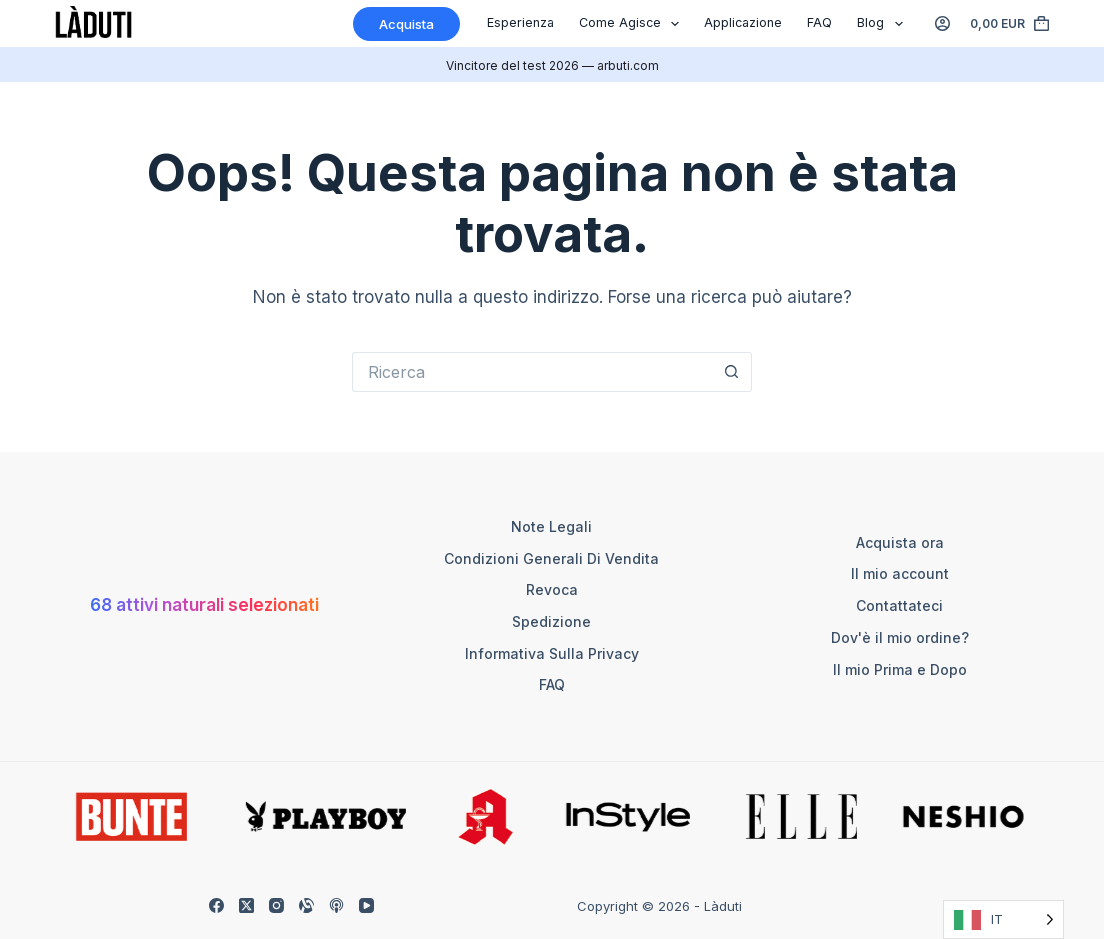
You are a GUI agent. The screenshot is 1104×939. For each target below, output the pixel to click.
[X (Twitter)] (246, 905)
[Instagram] (276, 905)
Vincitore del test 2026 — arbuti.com (552, 65)
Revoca (552, 589)
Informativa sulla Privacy (552, 653)
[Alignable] (306, 905)
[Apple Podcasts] (336, 905)
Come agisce (633, 24)
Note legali (551, 526)
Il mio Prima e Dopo (900, 669)
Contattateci (899, 605)
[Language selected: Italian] (1003, 919)
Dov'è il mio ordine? (900, 637)
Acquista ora (900, 542)
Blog (884, 24)
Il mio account (900, 573)
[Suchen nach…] (532, 372)
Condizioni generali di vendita (551, 558)
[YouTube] (366, 905)
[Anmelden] (942, 23)
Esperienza (520, 22)
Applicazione (743, 22)
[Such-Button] (732, 372)
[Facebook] (216, 905)
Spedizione (551, 621)
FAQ (819, 22)
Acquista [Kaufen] (406, 24)
